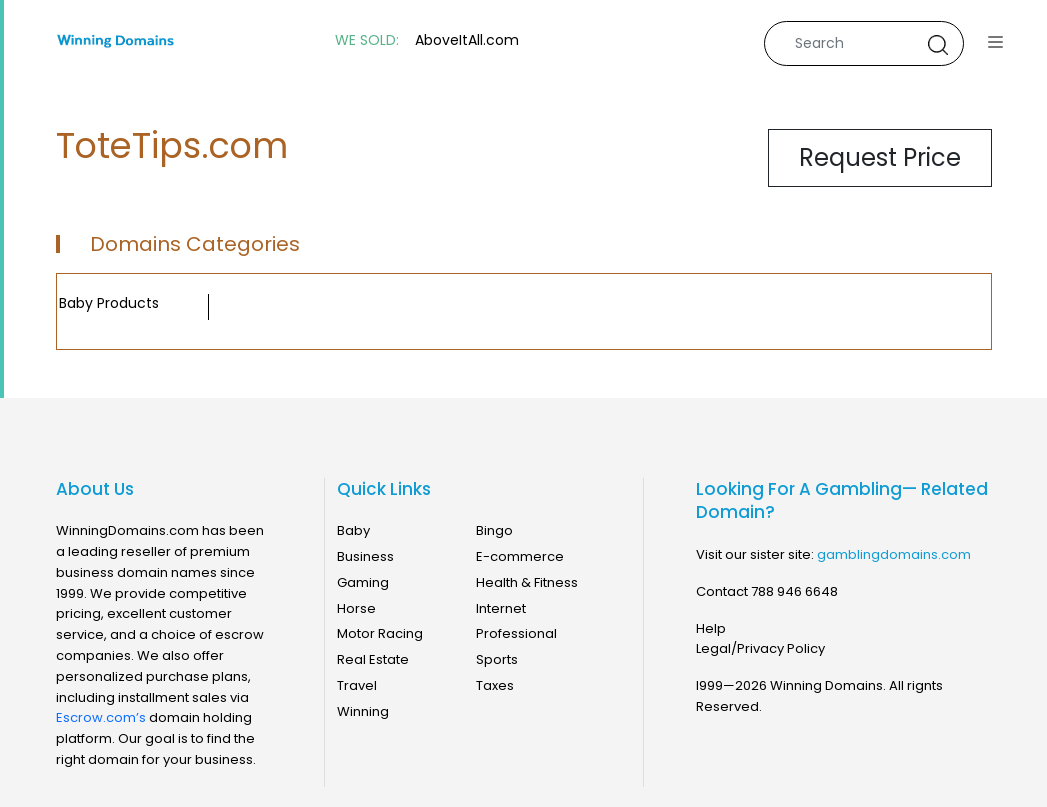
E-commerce (520, 556)
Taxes (495, 685)
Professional (516, 633)
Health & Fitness (527, 582)
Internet (501, 608)
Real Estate (373, 659)
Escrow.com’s (101, 717)
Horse (356, 608)
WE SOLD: (367, 40)
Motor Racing (380, 633)
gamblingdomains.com (894, 554)
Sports (497, 659)
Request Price (880, 157)
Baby (353, 530)
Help (711, 628)
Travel (357, 685)
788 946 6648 (794, 591)
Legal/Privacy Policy (760, 648)
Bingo (494, 530)
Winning (363, 711)
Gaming (363, 582)
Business (365, 556)
